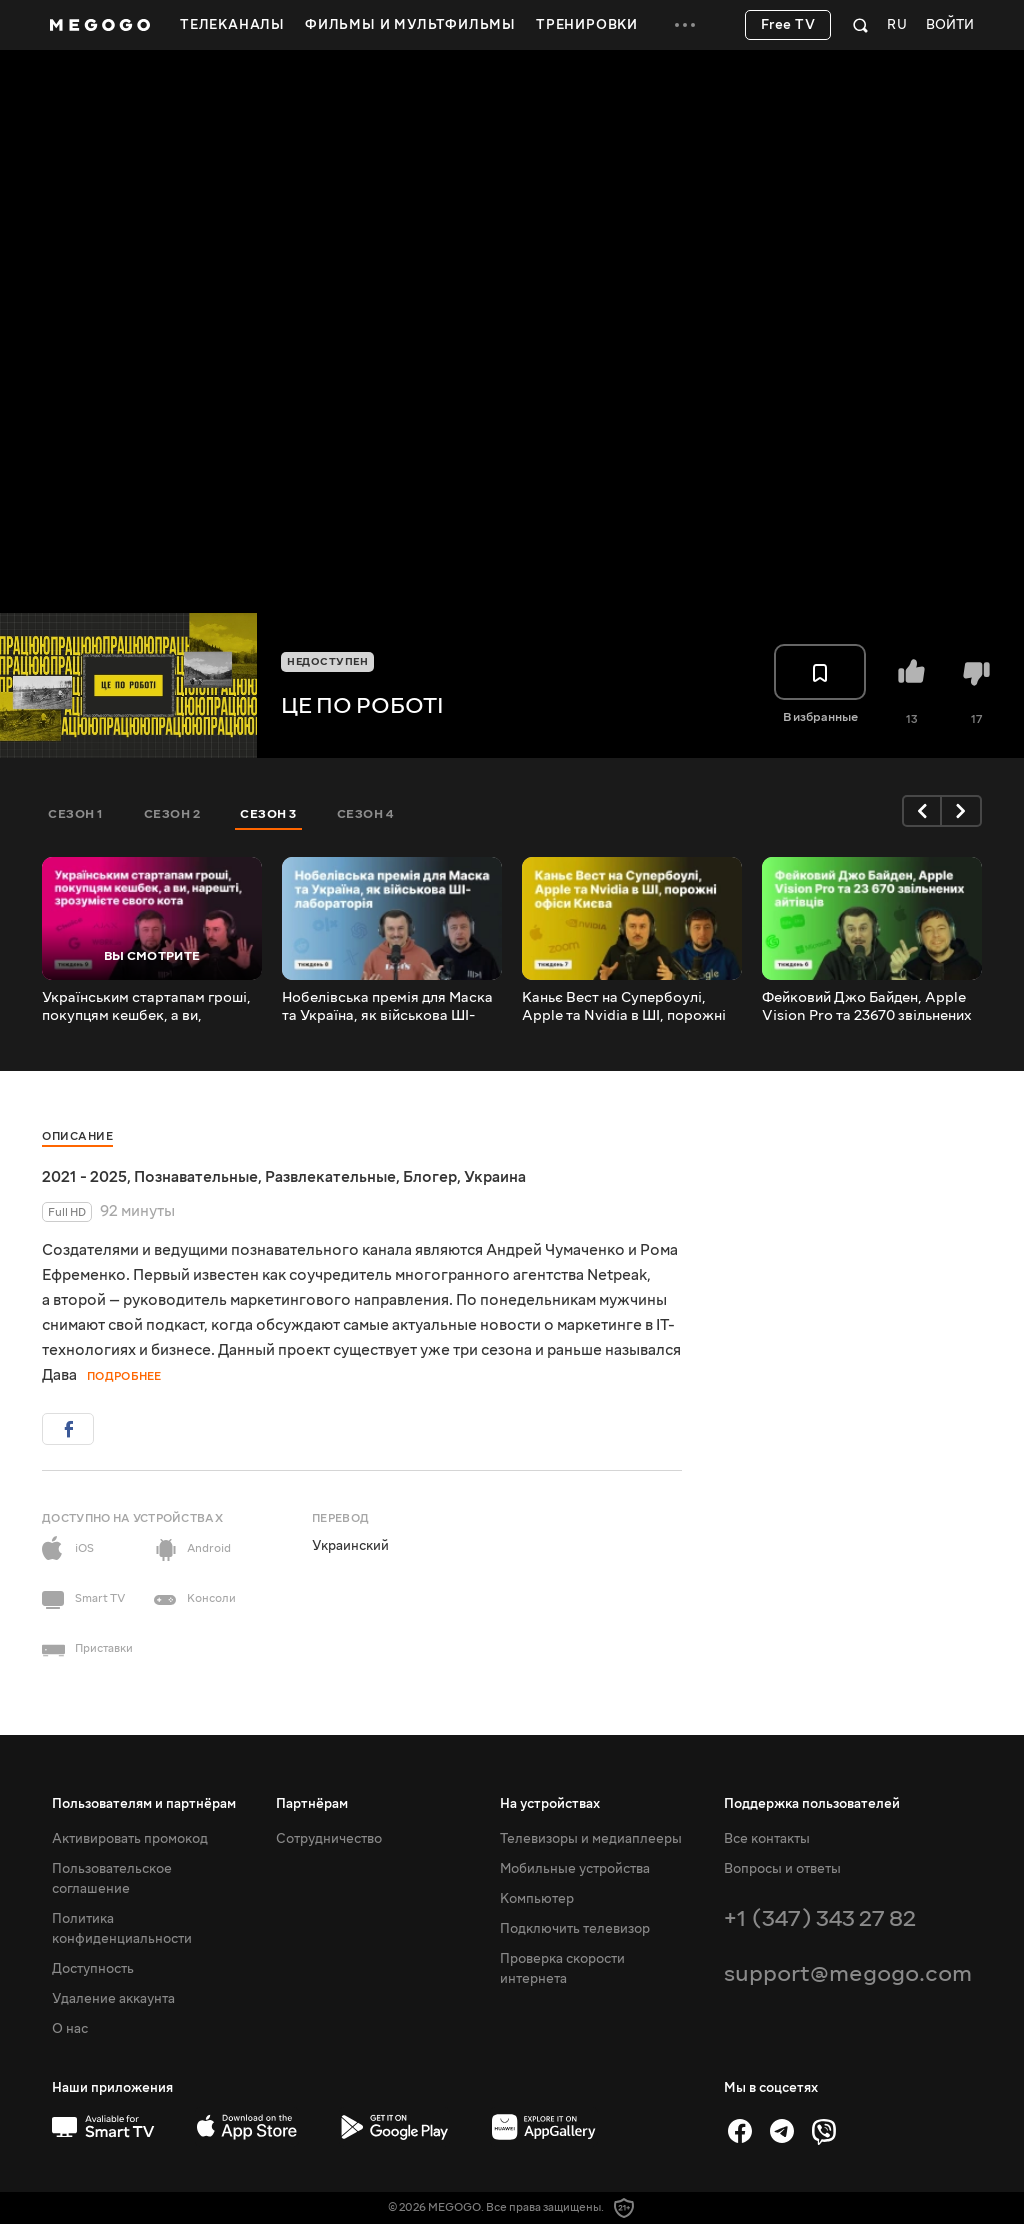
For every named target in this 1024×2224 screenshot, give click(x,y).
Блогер (430, 1177)
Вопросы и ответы (782, 1869)
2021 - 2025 (84, 1177)
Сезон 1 (76, 814)
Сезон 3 (268, 814)
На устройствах (550, 1804)
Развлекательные (330, 1177)
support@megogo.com (848, 1973)
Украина (495, 1177)
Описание (77, 1136)
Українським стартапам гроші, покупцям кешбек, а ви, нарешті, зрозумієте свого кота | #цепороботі (150, 1007)
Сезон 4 (365, 814)
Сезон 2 (172, 814)
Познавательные (196, 1177)
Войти (950, 25)
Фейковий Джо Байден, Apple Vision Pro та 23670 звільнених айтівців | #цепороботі (867, 1007)
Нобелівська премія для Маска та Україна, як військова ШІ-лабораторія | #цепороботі (387, 1007)
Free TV (788, 25)
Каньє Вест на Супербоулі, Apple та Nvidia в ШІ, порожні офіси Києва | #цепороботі (624, 1007)
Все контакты (767, 1839)
